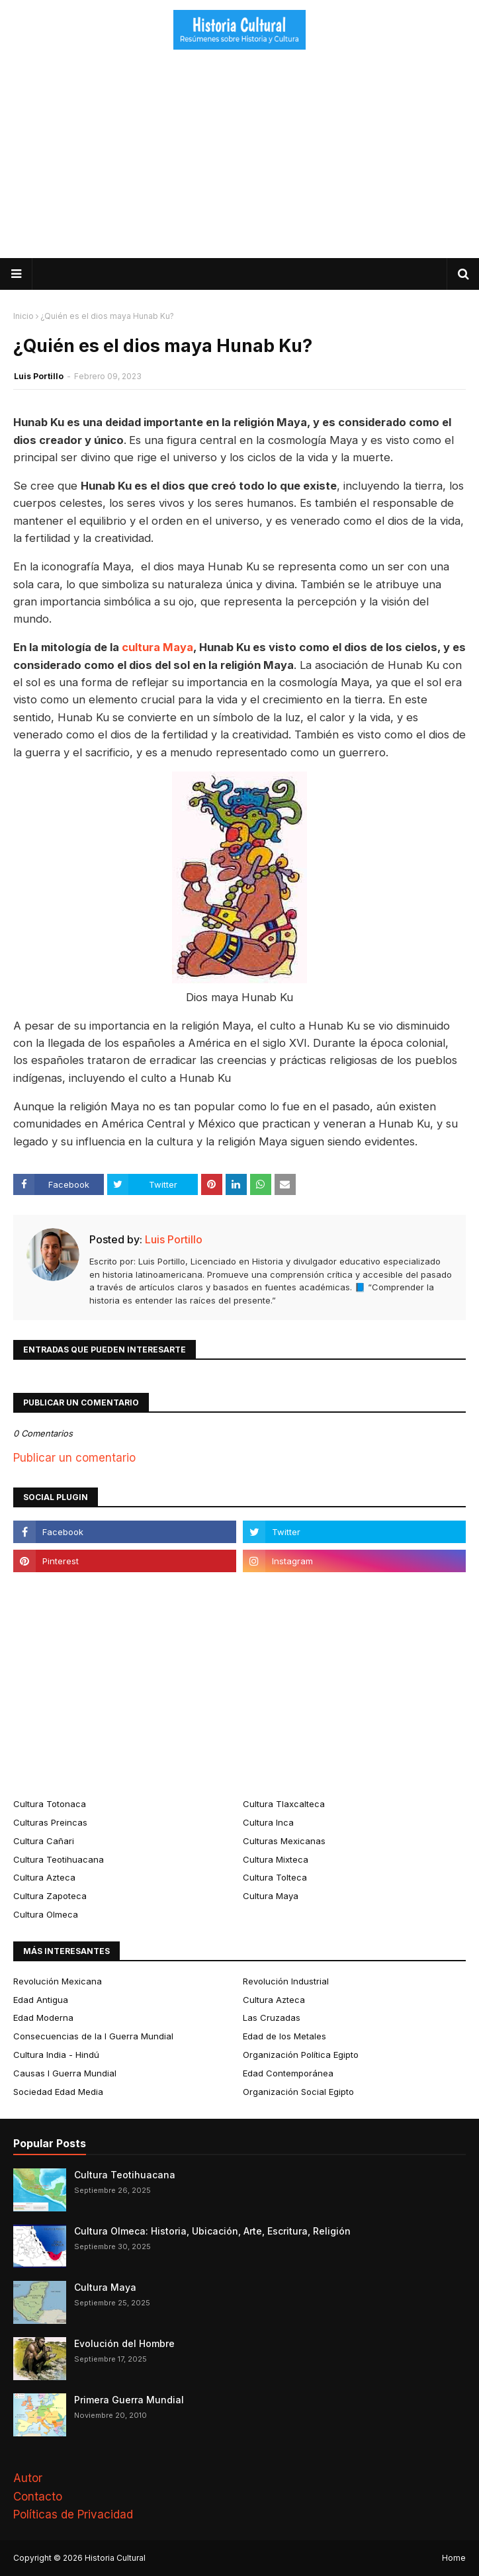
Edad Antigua (40, 1999)
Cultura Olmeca (45, 1914)
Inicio (23, 316)
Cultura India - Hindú (56, 2054)
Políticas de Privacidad (73, 2514)
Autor (27, 2478)
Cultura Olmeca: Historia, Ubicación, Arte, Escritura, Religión (212, 2231)
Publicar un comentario (74, 1457)
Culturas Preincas (50, 1822)
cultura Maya (157, 647)
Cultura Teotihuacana (58, 1859)
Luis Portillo (39, 376)
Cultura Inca (268, 1822)
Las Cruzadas (271, 2017)
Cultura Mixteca (275, 1859)
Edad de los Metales (284, 2036)
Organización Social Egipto (298, 2091)
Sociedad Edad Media (58, 2091)
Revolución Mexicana (57, 1981)
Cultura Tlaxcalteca (284, 1804)
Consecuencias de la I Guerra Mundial (93, 2036)
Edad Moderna (43, 2017)
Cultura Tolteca (275, 1877)
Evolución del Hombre (124, 2343)
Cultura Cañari (43, 1841)
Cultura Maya (270, 1895)
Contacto (37, 2496)
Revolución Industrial (286, 1981)
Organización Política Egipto (301, 2054)
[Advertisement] (239, 158)
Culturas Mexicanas (284, 1841)
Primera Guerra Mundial (129, 2399)
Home (454, 2558)
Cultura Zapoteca (50, 1895)
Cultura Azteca (44, 1877)
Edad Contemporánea (288, 2073)
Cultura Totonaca (49, 1804)
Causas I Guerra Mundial (64, 2073)
